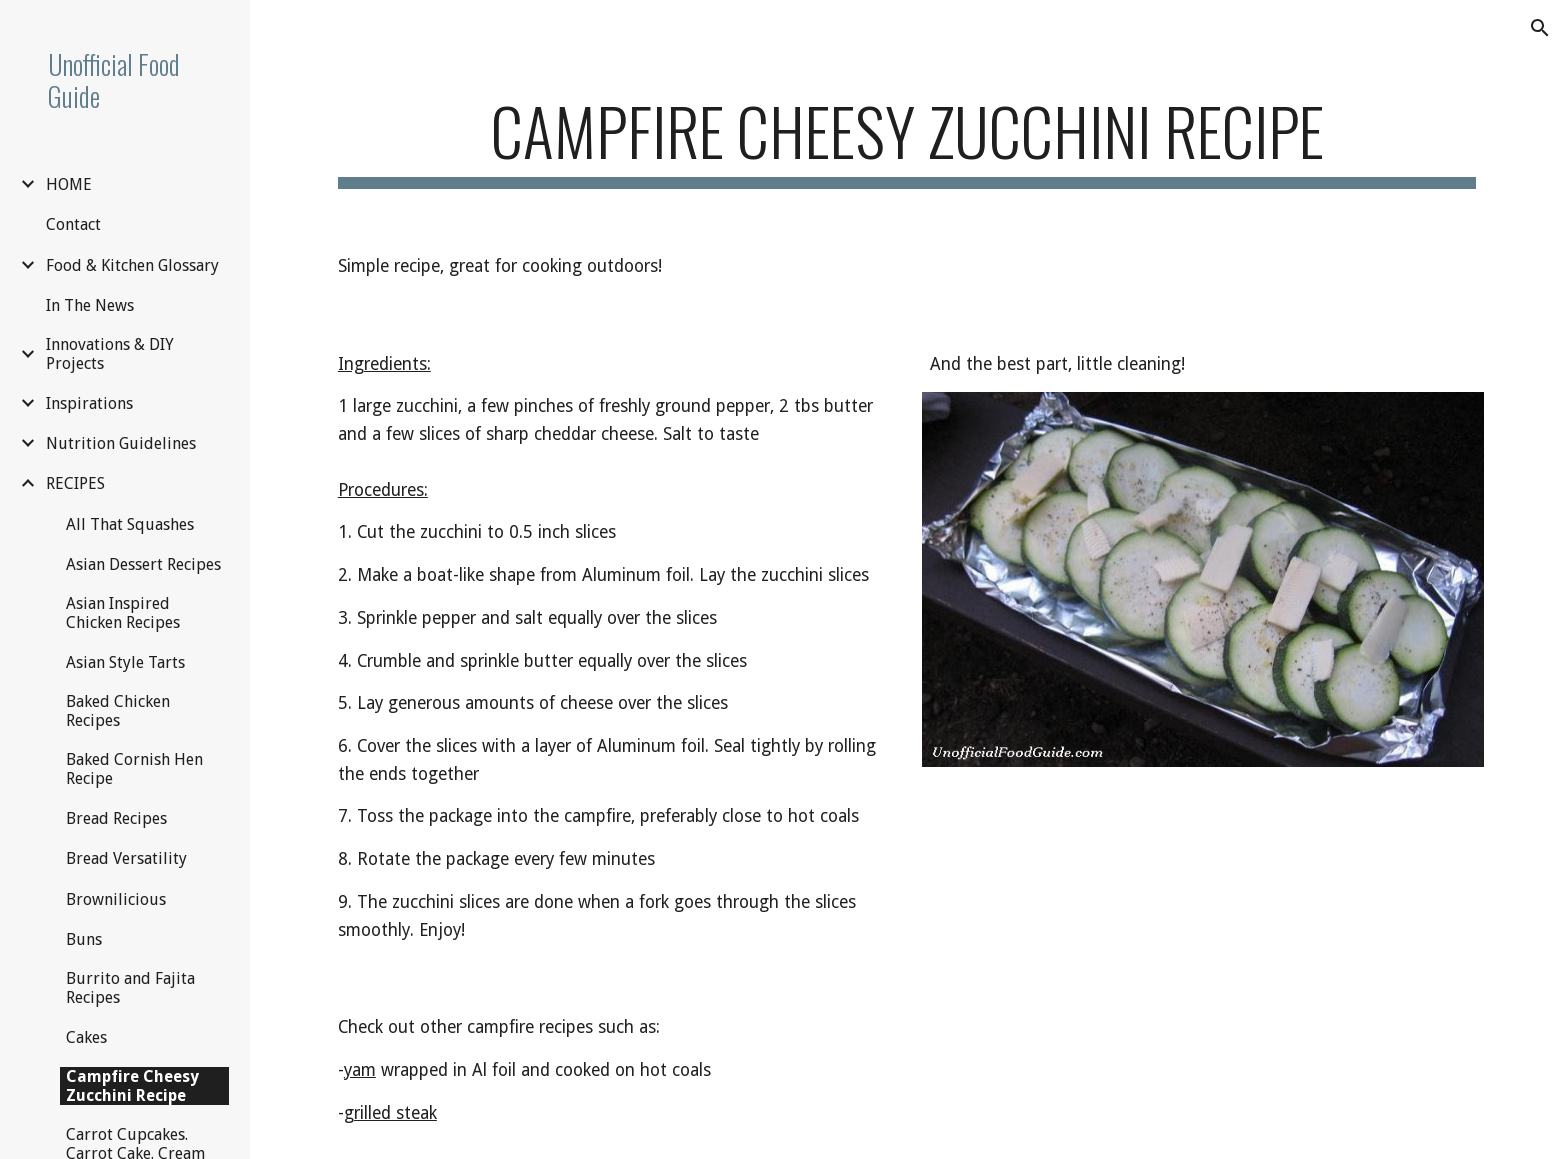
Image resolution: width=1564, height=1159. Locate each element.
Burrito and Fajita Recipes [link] (130, 988)
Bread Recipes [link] (116, 818)
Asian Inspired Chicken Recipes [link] (123, 613)
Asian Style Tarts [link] (125, 662)
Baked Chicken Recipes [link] (118, 711)
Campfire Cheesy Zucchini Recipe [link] (132, 1086)
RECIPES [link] (75, 483)
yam (360, 1070)
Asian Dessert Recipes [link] (143, 564)
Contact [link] (73, 224)
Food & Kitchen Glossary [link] (132, 265)
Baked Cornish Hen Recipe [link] (134, 769)
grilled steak (390, 1113)
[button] (1540, 28)
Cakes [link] (86, 1037)
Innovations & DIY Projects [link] (110, 354)
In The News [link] (90, 305)
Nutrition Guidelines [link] (121, 443)
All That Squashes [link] (130, 524)
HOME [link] (69, 184)
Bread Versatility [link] (126, 858)
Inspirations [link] (89, 403)
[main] (907, 140)
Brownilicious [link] (116, 899)
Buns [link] (84, 939)
